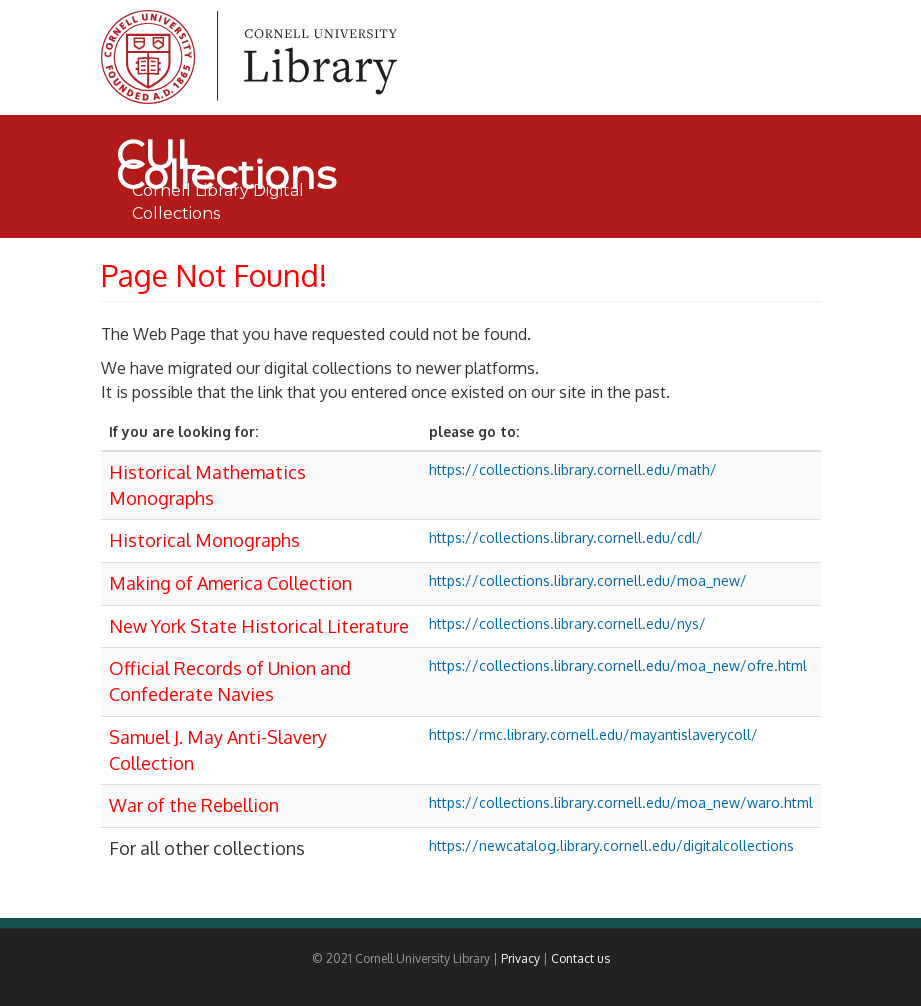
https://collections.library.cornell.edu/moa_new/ (588, 580)
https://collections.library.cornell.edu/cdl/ (566, 537)
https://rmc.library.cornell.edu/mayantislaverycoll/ (593, 734)
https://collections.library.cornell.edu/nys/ (567, 623)
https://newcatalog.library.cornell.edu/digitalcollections (611, 845)
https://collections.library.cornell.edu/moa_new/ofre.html (618, 665)
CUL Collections (226, 155)
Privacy (520, 958)
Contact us (580, 958)
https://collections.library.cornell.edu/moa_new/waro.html (621, 802)
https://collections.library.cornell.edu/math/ (573, 469)
